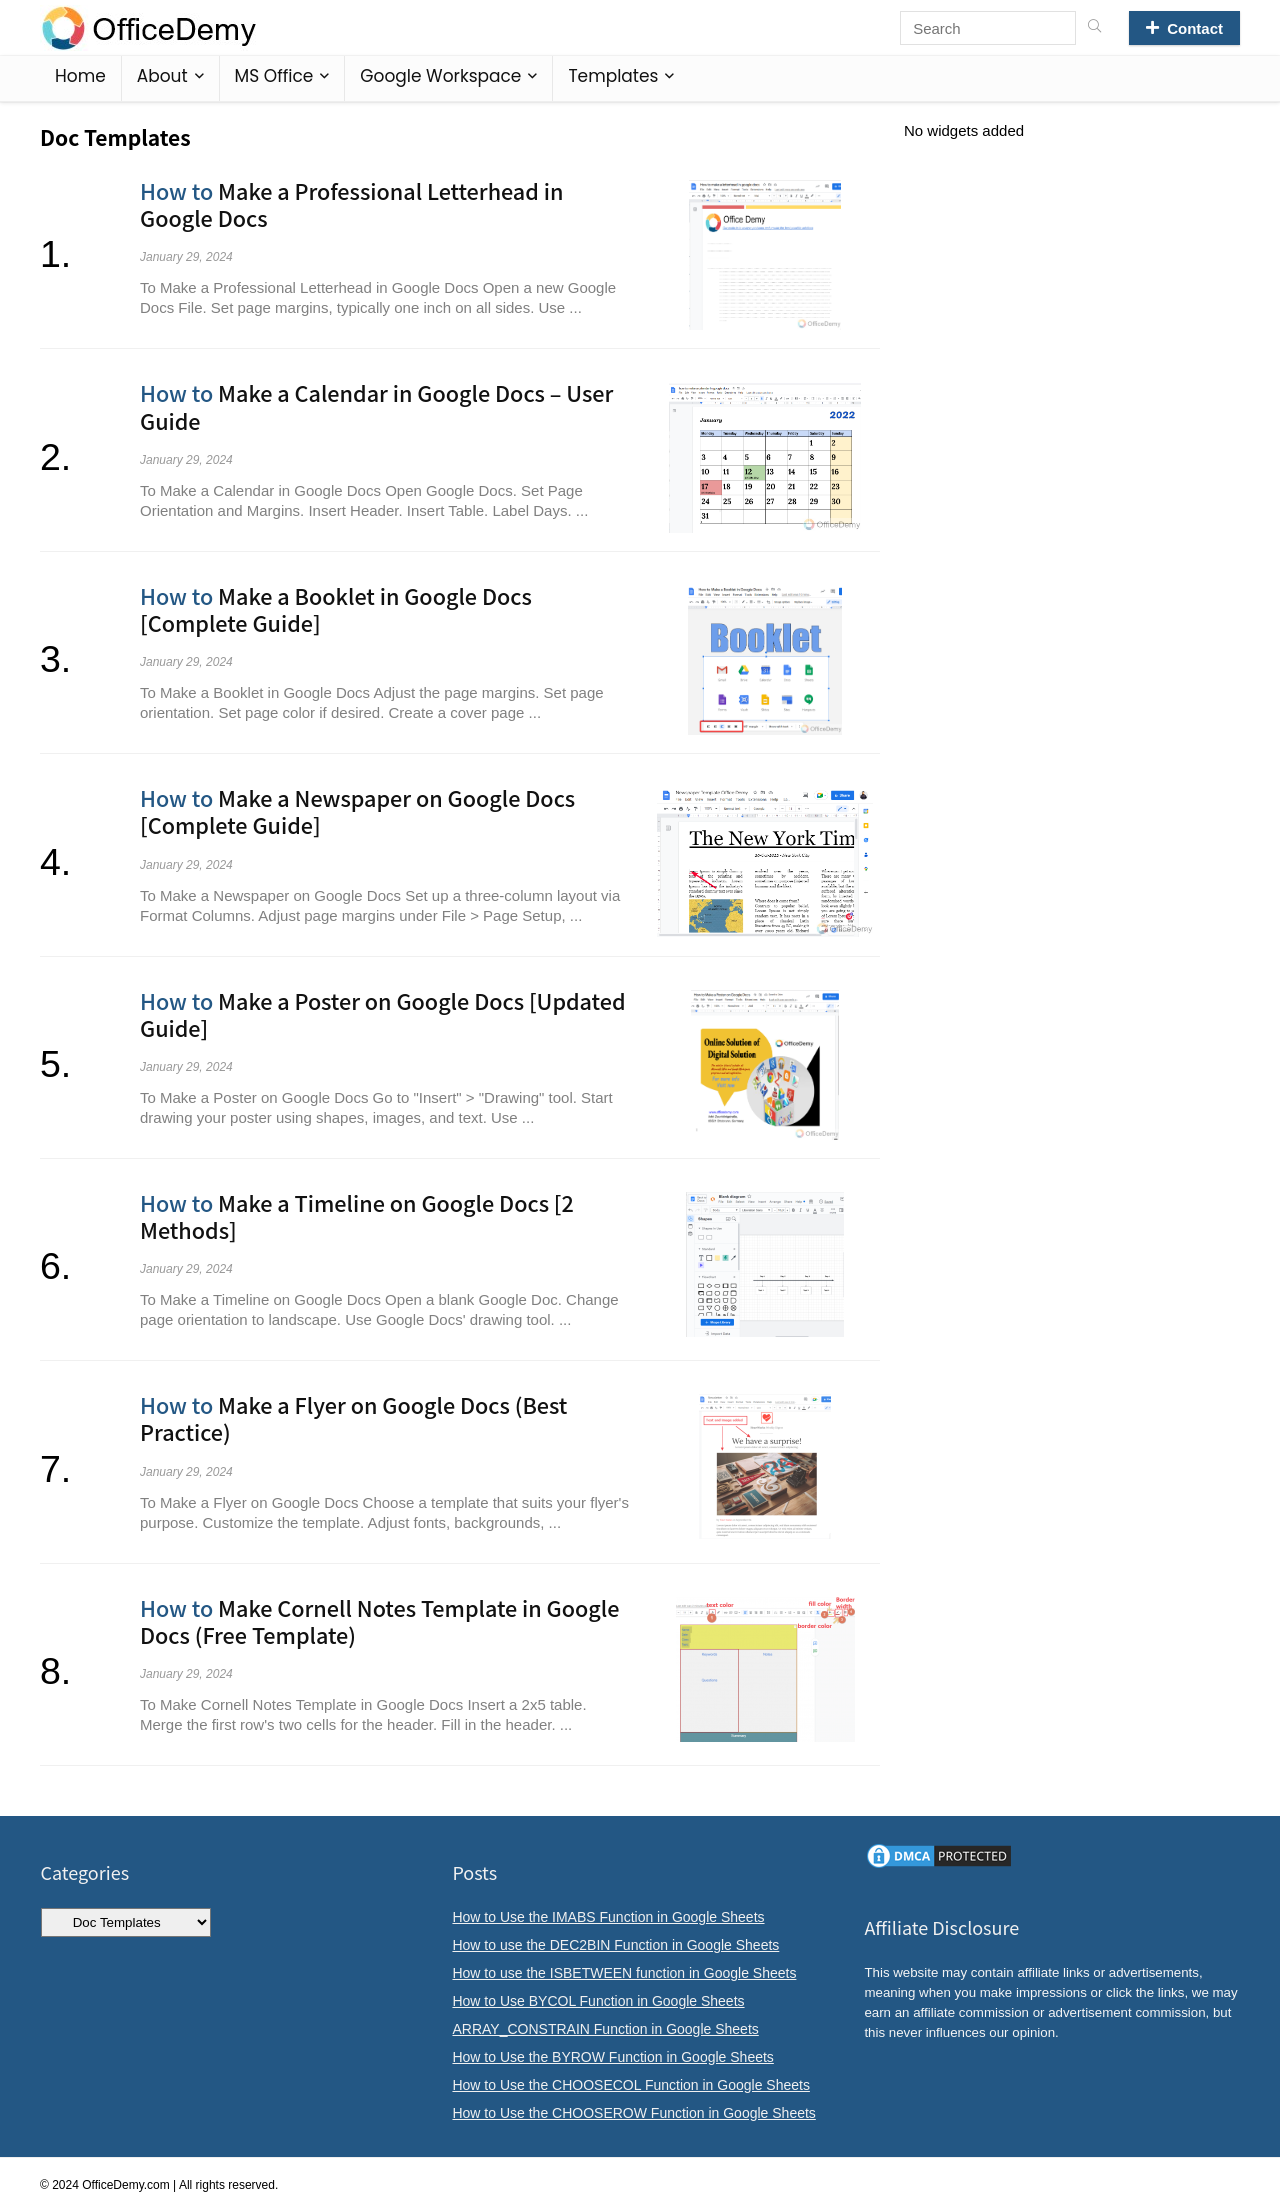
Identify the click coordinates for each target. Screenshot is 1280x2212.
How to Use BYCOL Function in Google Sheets (598, 2001)
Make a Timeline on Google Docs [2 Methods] (357, 1216)
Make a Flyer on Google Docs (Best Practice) (353, 1418)
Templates (613, 76)
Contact (1184, 28)
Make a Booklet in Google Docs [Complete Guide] (336, 609)
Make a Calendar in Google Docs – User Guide (376, 406)
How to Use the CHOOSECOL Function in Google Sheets (630, 2085)
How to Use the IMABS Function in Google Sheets (608, 1917)
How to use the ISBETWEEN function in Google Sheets (624, 1973)
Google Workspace (440, 76)
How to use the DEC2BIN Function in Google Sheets (615, 1945)
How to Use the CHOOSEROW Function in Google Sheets (633, 2113)
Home (80, 76)
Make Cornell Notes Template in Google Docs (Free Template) (379, 1621)
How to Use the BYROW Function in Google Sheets (612, 2057)
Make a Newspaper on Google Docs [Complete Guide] (357, 811)
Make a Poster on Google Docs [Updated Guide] (383, 1014)
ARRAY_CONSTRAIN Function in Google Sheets (605, 2029)
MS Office (274, 76)
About (162, 76)
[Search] (1094, 28)
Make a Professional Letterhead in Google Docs (351, 204)
